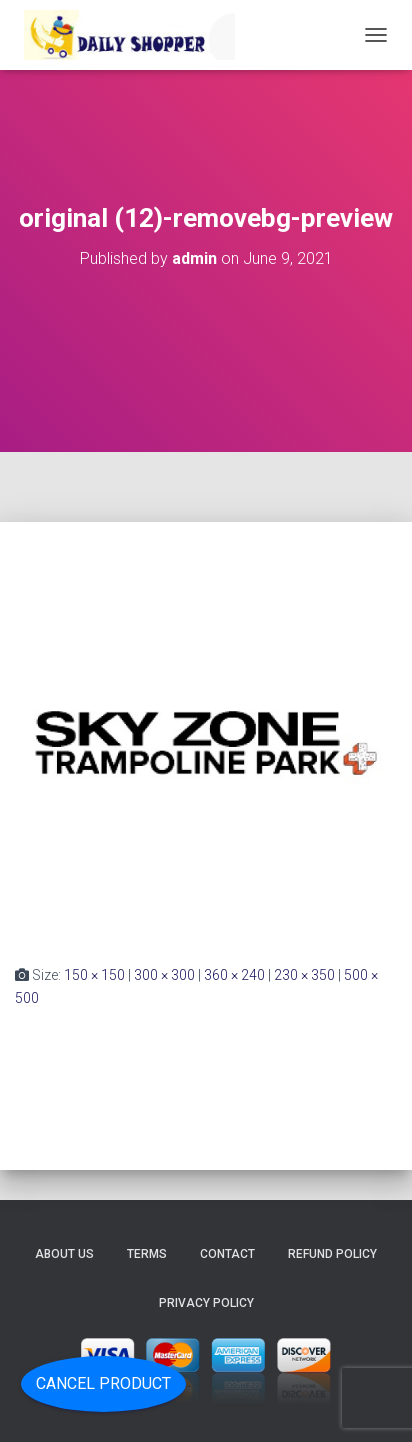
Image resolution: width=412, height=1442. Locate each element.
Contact (227, 1254)
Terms (147, 1254)
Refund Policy (332, 1254)
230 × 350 (304, 975)
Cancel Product (103, 1383)
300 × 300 (164, 975)
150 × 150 (94, 975)
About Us (64, 1254)
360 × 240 (234, 975)
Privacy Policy (206, 1303)
